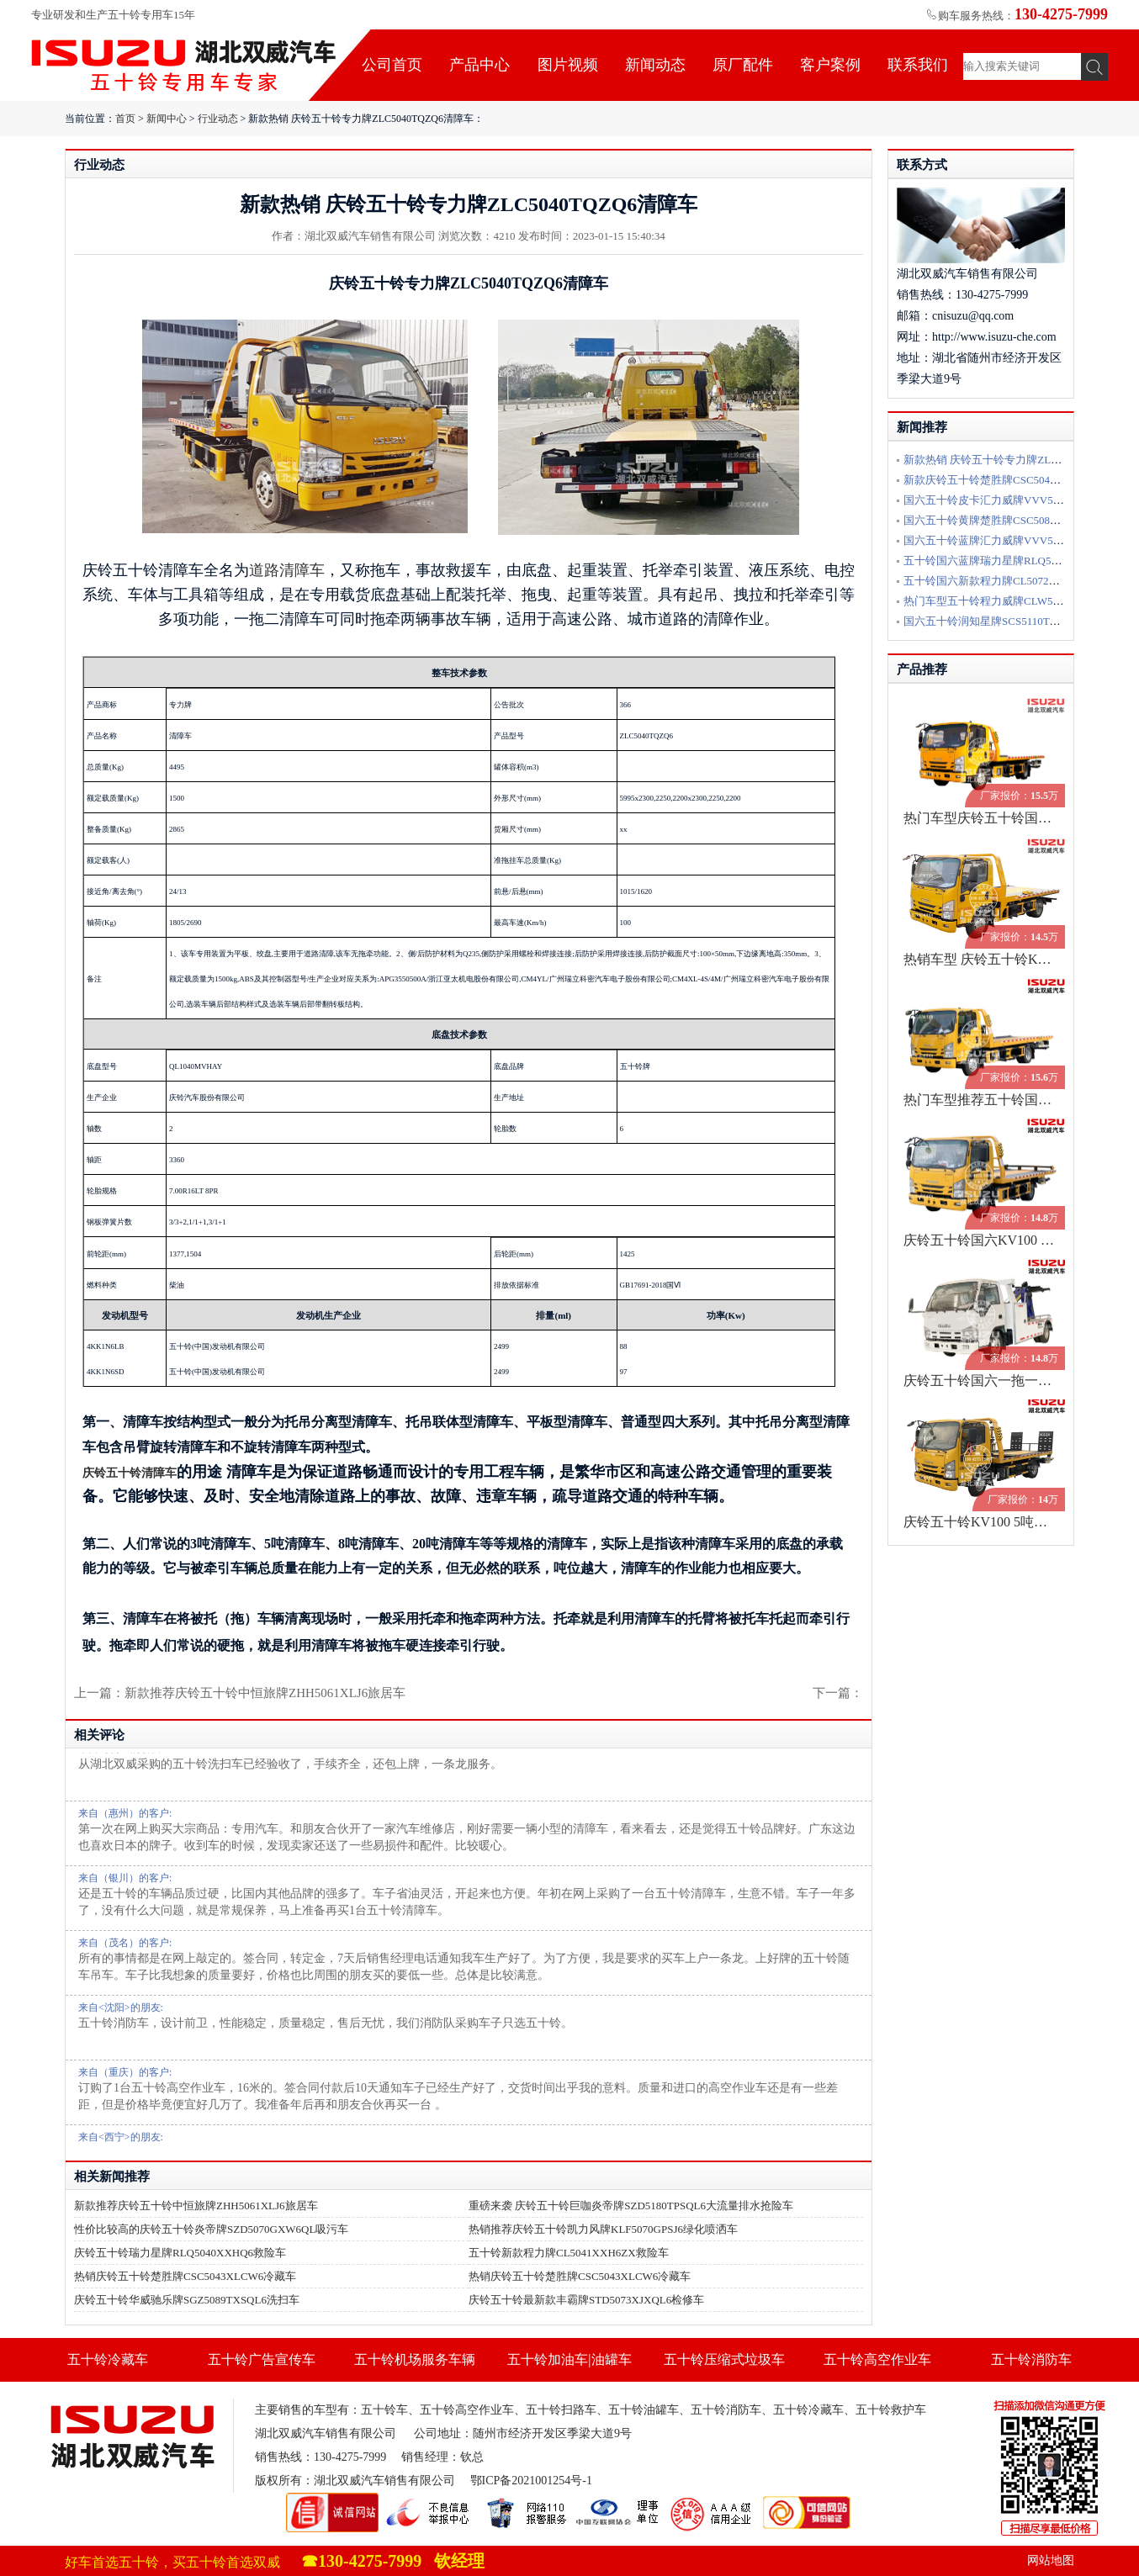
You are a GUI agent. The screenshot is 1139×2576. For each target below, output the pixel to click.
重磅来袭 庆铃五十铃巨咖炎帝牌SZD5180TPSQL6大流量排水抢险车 (631, 2205)
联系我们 (917, 64)
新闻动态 (655, 64)
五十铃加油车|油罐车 (569, 2359)
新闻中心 (166, 118)
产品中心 (479, 64)
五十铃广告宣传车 (261, 2359)
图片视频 (568, 64)
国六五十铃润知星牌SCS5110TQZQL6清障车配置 (1021, 621)
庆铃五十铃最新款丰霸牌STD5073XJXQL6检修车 (586, 2299)
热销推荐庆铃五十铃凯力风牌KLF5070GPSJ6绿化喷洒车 (603, 2229)
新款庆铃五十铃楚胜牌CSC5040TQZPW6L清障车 (1020, 479)
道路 (264, 570)
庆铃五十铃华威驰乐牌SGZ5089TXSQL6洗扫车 (186, 2299)
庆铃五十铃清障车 (129, 1472)
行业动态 (218, 118)
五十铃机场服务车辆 (414, 2359)
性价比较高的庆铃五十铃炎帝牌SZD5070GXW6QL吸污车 (211, 2229)
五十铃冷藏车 (107, 2359)
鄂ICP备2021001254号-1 (531, 2480)
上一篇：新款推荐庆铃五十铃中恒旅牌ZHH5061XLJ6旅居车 (239, 1693)
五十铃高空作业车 (877, 2359)
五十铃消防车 (1031, 2359)
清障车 (302, 570)
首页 (125, 118)
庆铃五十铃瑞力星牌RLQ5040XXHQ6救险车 (180, 2252)
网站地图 (1050, 2560)
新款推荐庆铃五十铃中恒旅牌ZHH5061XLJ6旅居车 (196, 2205)
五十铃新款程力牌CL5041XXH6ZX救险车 (569, 2252)
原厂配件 (743, 64)
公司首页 (392, 64)
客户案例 (830, 64)
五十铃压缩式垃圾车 (724, 2359)
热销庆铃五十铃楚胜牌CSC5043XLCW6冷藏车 (185, 2276)
